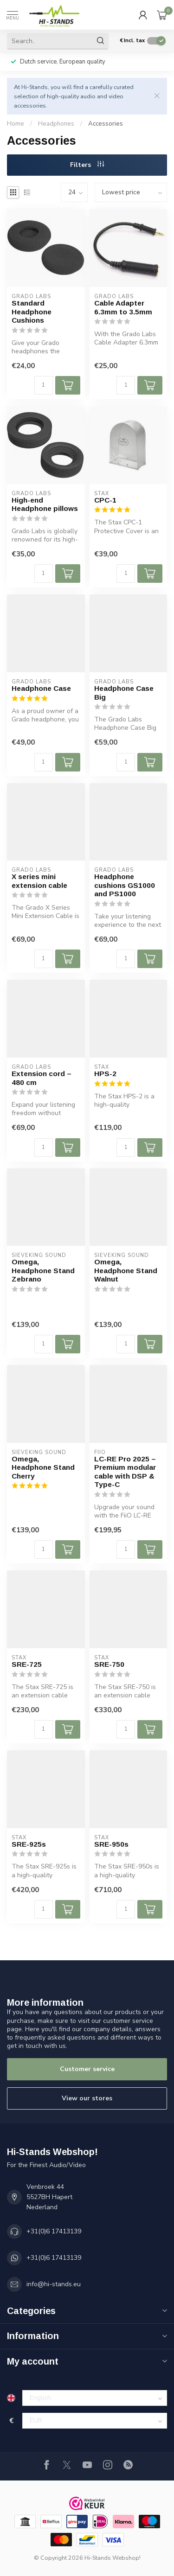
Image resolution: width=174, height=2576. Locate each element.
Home (15, 124)
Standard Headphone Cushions (32, 311)
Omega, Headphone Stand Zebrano (43, 1270)
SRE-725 (27, 1664)
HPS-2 (105, 1074)
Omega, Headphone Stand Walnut (125, 1270)
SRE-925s (29, 1844)
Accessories (105, 124)
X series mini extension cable (39, 881)
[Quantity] (43, 385)
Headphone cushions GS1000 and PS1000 (124, 885)
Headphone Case (41, 688)
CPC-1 (105, 500)
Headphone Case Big (124, 692)
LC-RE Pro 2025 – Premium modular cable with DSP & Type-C (125, 1471)
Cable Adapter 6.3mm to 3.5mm (123, 307)
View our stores (87, 2098)
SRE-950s (111, 1844)
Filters (87, 164)
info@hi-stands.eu (53, 2284)
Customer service (87, 2069)
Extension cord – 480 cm (41, 1078)
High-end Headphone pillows (45, 504)
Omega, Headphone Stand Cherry (43, 1467)
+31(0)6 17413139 (53, 2231)
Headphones (56, 124)
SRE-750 (109, 1664)
